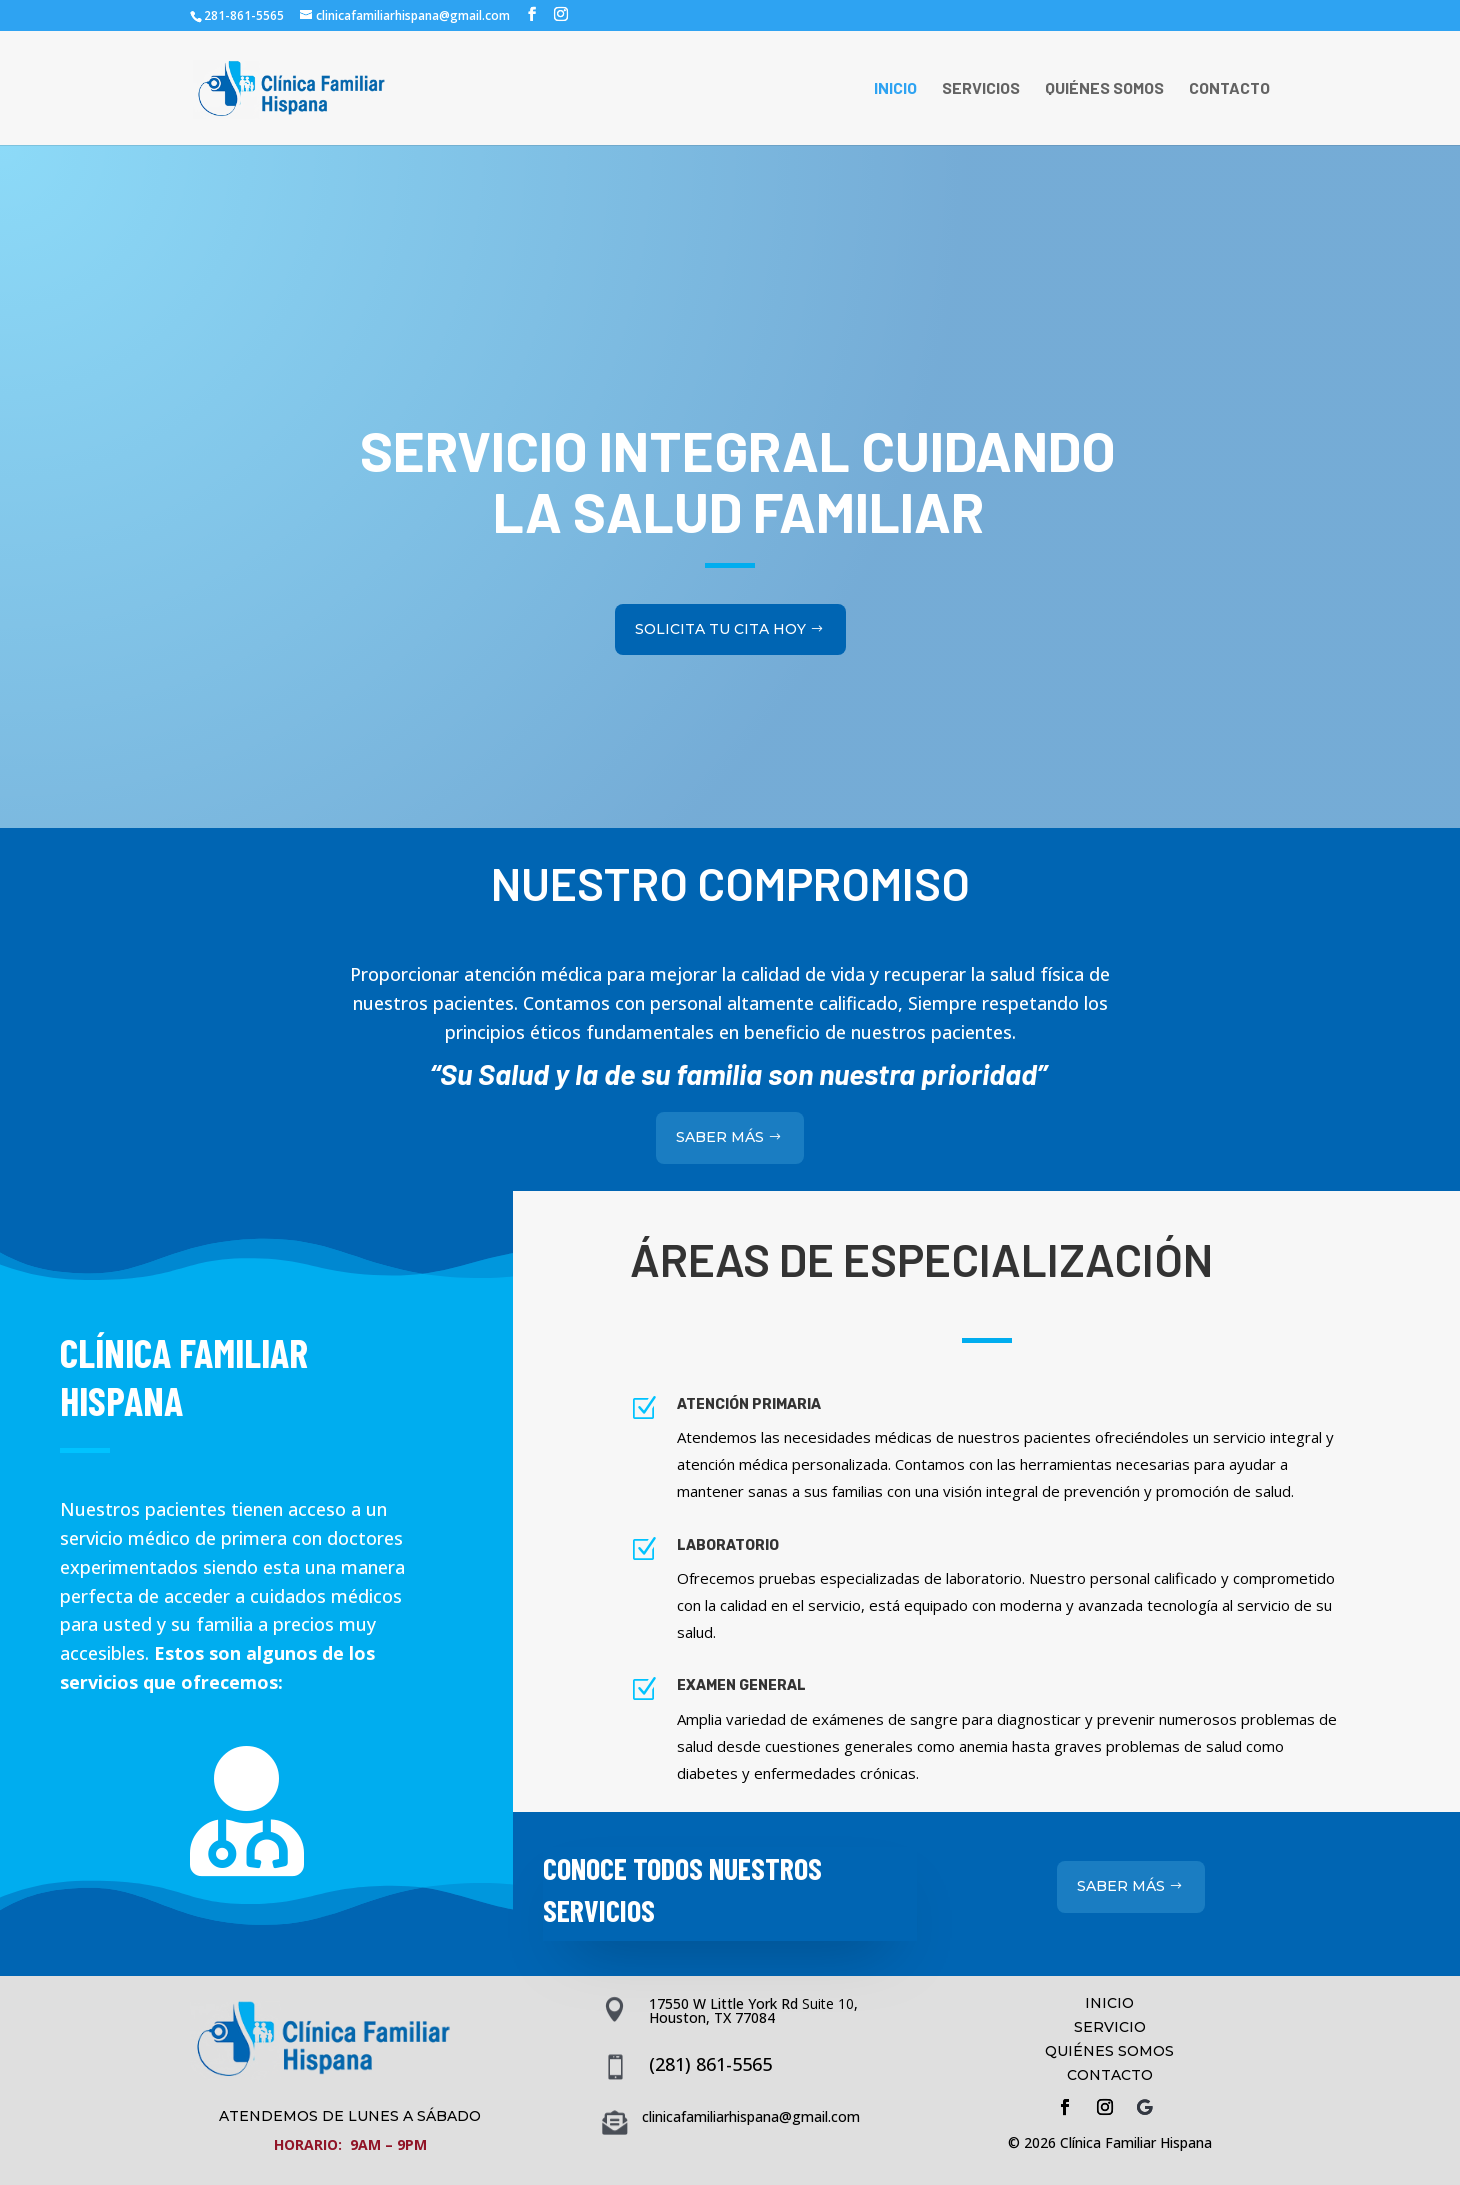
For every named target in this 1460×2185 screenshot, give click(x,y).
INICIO (895, 89)
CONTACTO (1229, 89)
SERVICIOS (981, 89)
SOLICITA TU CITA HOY (720, 593)
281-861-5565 (244, 15)
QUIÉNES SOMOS (1104, 89)
